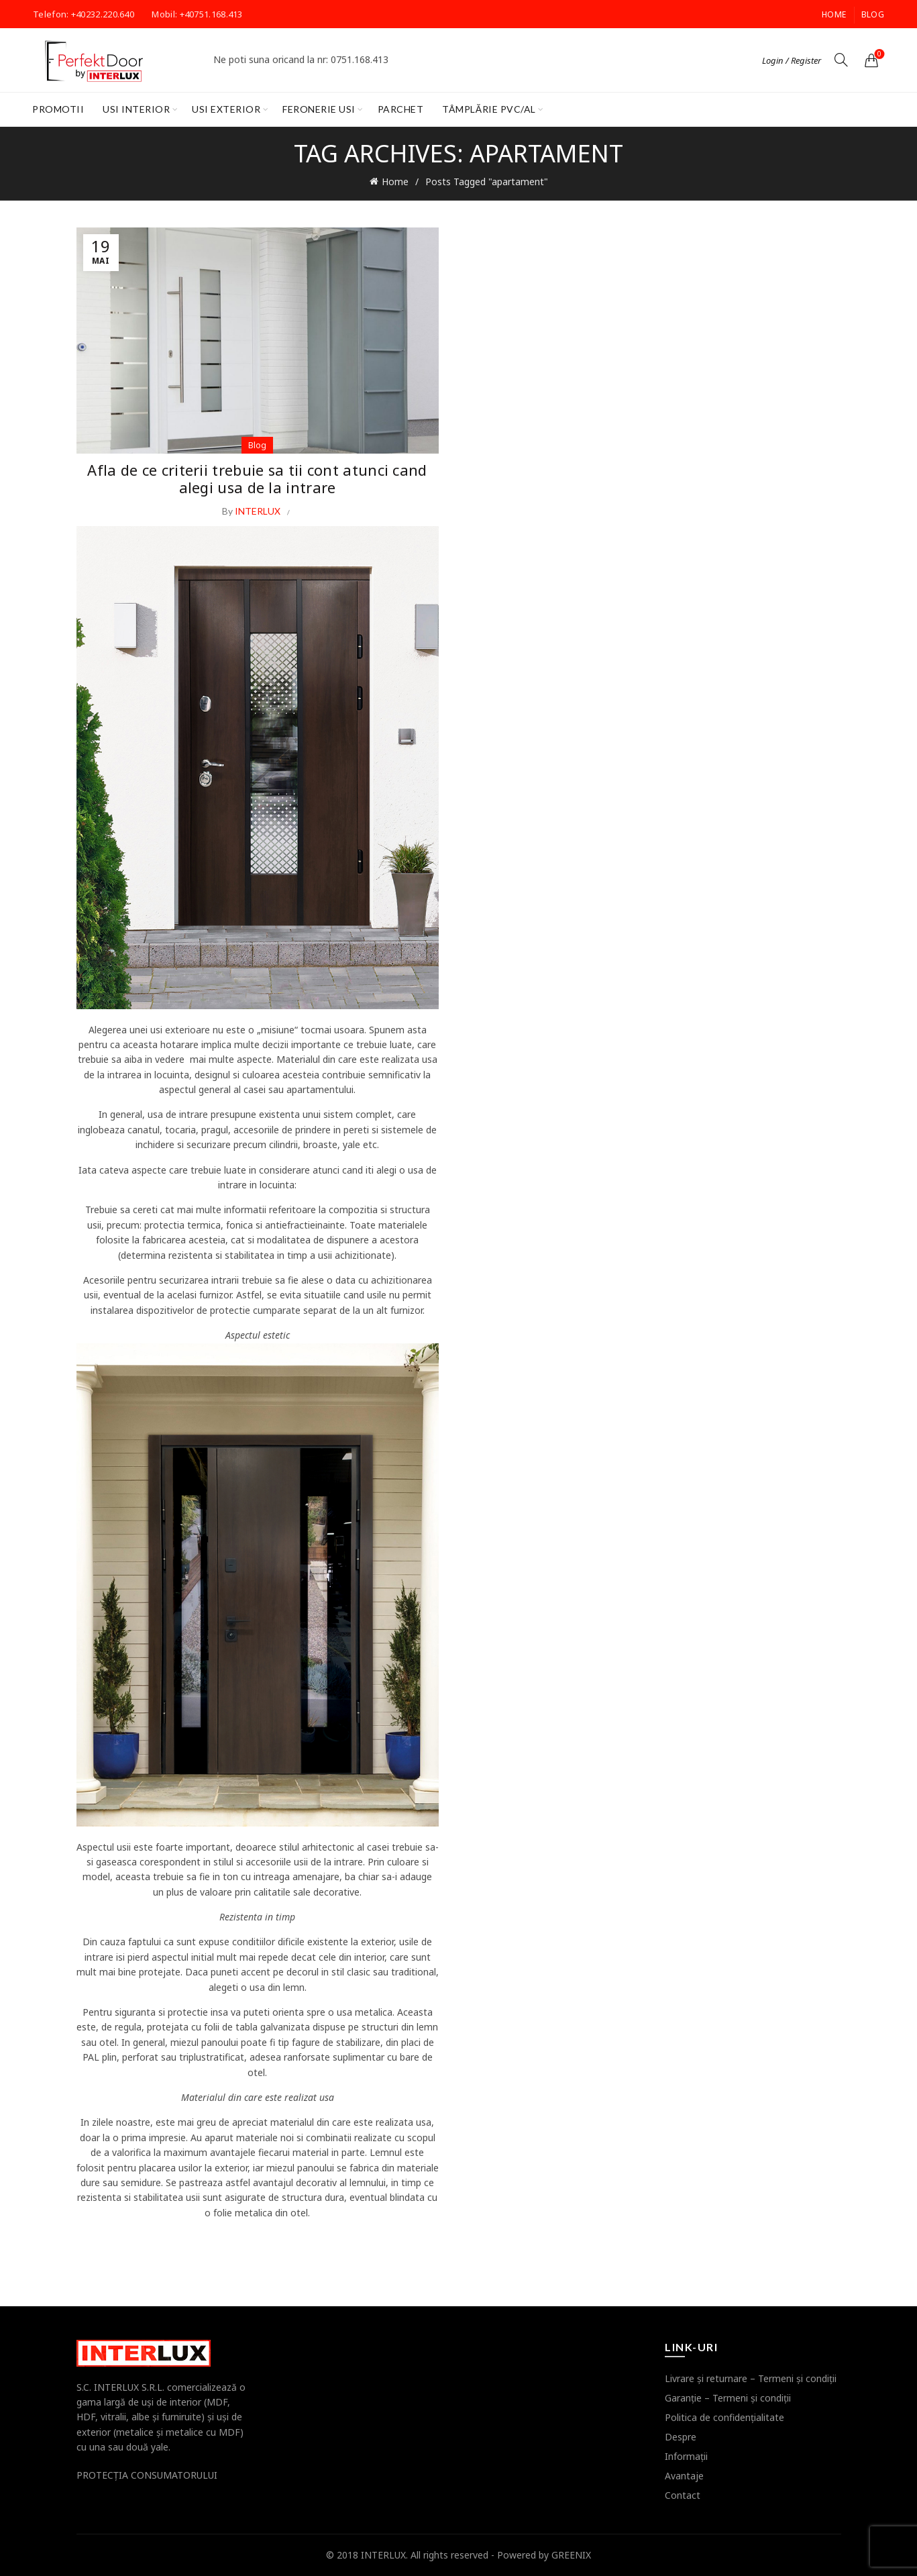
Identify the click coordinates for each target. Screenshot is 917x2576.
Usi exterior (226, 109)
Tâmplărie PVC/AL (488, 109)
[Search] (841, 60)
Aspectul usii (103, 1847)
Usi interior (136, 109)
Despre (680, 2436)
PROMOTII (58, 109)
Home (834, 14)
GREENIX (571, 2554)
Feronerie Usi (319, 109)
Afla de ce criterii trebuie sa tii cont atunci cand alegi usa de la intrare (257, 478)
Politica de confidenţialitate (724, 2417)
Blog (872, 14)
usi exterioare (180, 1029)
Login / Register (791, 60)
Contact (682, 2495)
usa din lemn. (278, 1987)
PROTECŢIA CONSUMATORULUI (146, 2475)
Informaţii (686, 2456)
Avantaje (684, 2475)
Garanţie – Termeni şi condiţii (728, 2397)
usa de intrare (178, 1114)
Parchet (401, 109)
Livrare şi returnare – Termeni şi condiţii (751, 2378)
